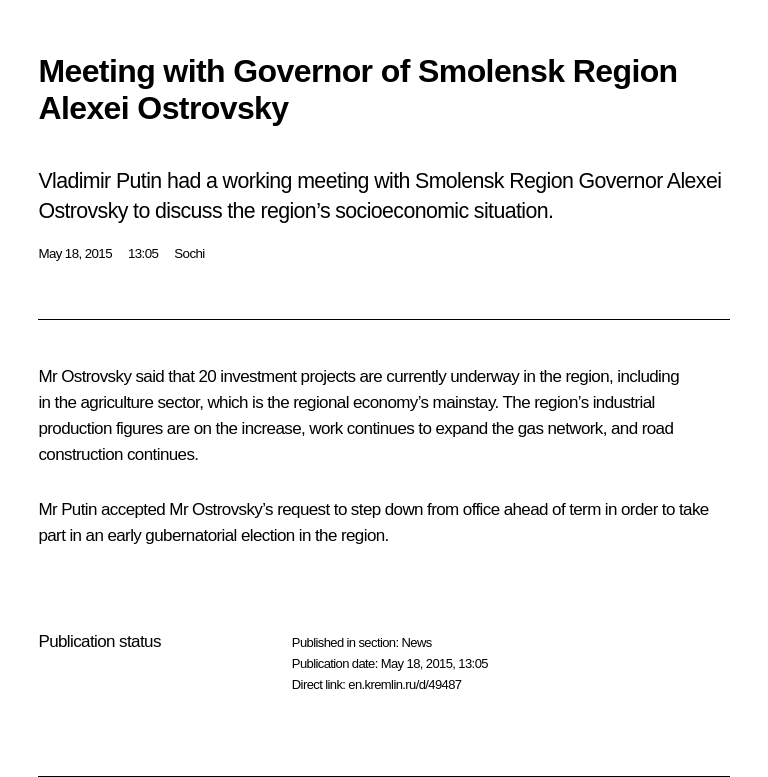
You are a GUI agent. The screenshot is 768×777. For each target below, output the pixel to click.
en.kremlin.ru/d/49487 (404, 684)
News (416, 642)
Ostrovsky (96, 376)
